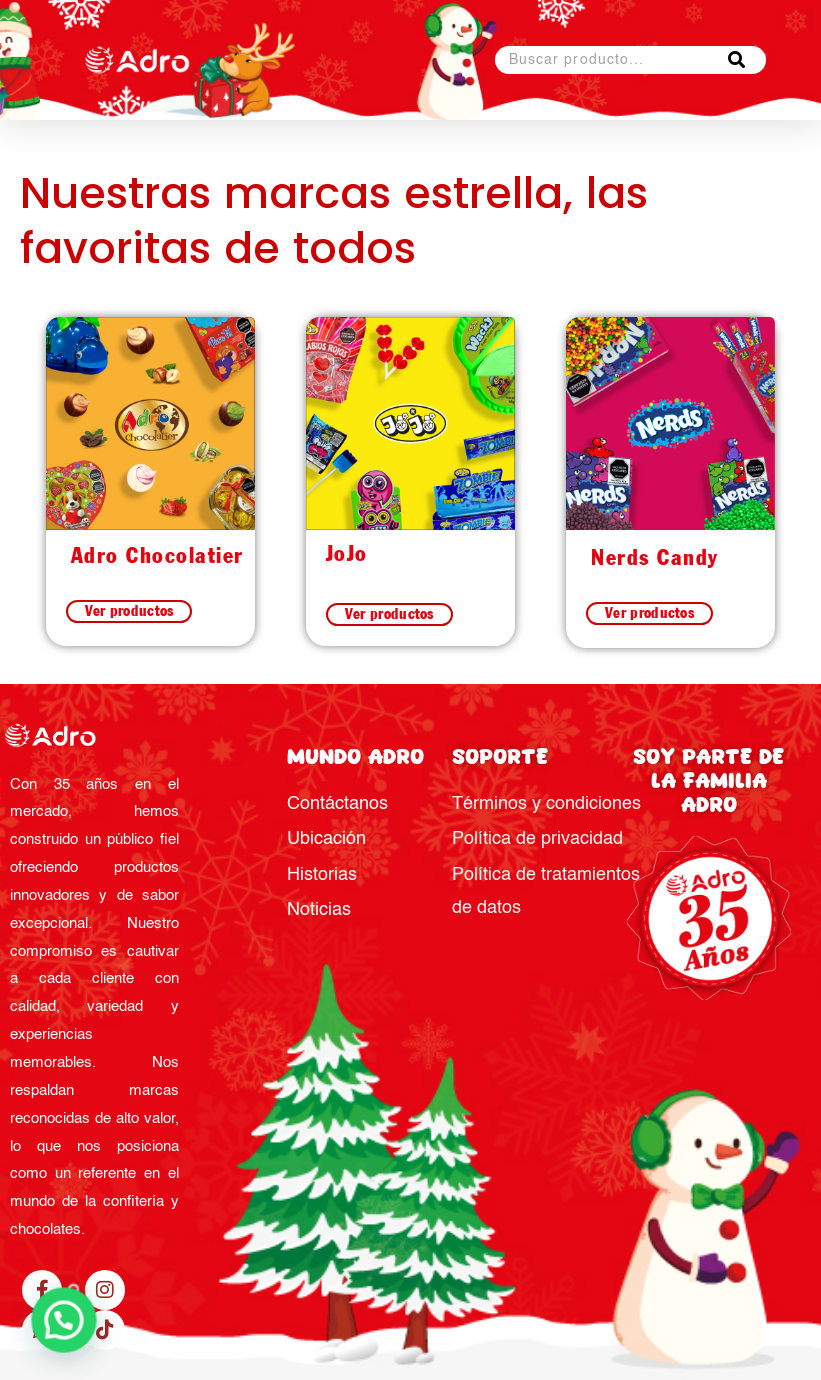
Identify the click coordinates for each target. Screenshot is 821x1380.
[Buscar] (736, 60)
